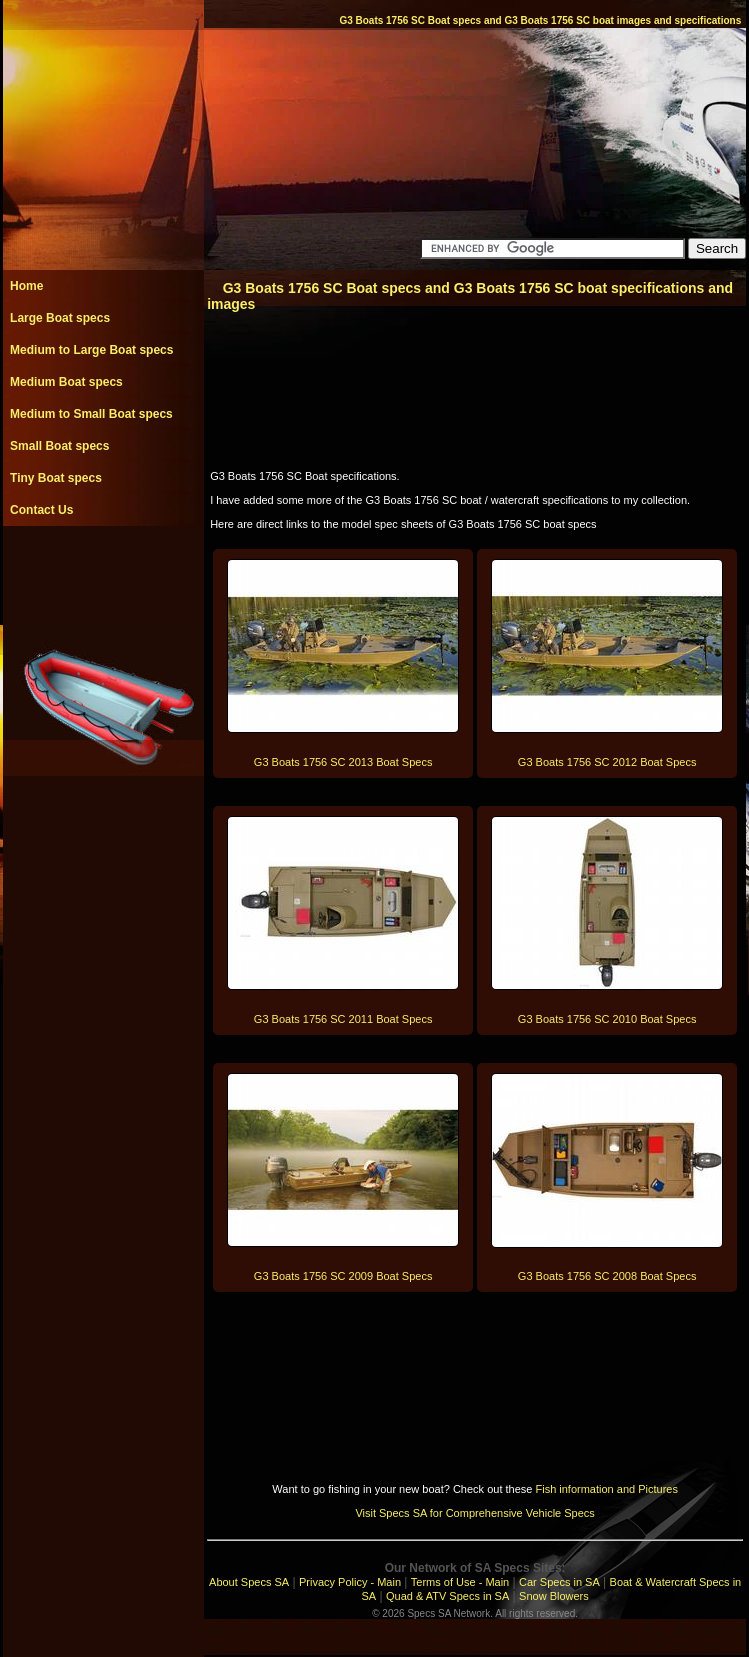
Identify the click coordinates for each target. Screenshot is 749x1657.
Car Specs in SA (559, 1582)
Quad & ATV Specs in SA (447, 1596)
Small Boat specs (59, 446)
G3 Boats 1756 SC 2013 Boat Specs (343, 762)
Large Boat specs (60, 318)
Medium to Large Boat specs (91, 350)
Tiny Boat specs (56, 478)
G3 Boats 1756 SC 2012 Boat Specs (607, 762)
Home (26, 286)
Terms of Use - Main (460, 1582)
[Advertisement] (103, 571)
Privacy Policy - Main (350, 1582)
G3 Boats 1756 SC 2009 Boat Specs (343, 1276)
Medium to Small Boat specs (91, 414)
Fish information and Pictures (606, 1489)
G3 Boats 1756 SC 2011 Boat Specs (343, 1019)
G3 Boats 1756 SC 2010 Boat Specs (607, 1019)
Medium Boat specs (66, 382)
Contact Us (41, 510)
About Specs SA (249, 1582)
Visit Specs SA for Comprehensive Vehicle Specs (474, 1513)
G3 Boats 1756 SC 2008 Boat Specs (607, 1276)
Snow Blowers (554, 1596)
